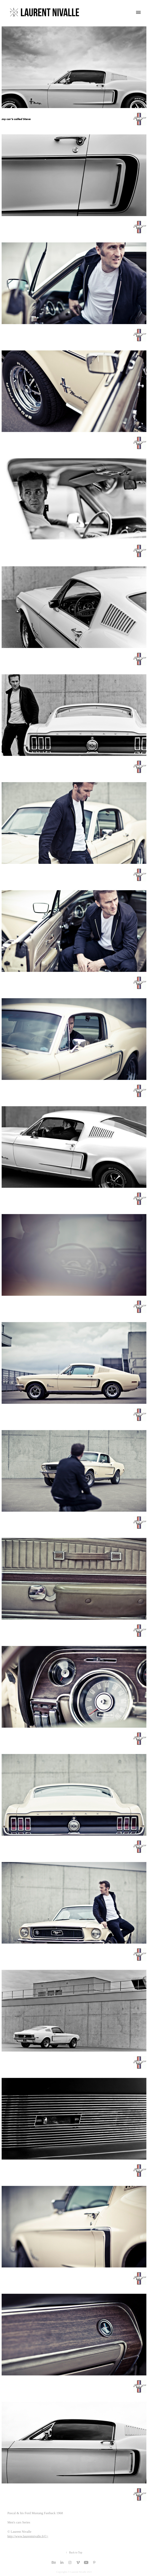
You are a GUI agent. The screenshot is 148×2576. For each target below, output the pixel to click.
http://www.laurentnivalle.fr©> (27, 2536)
